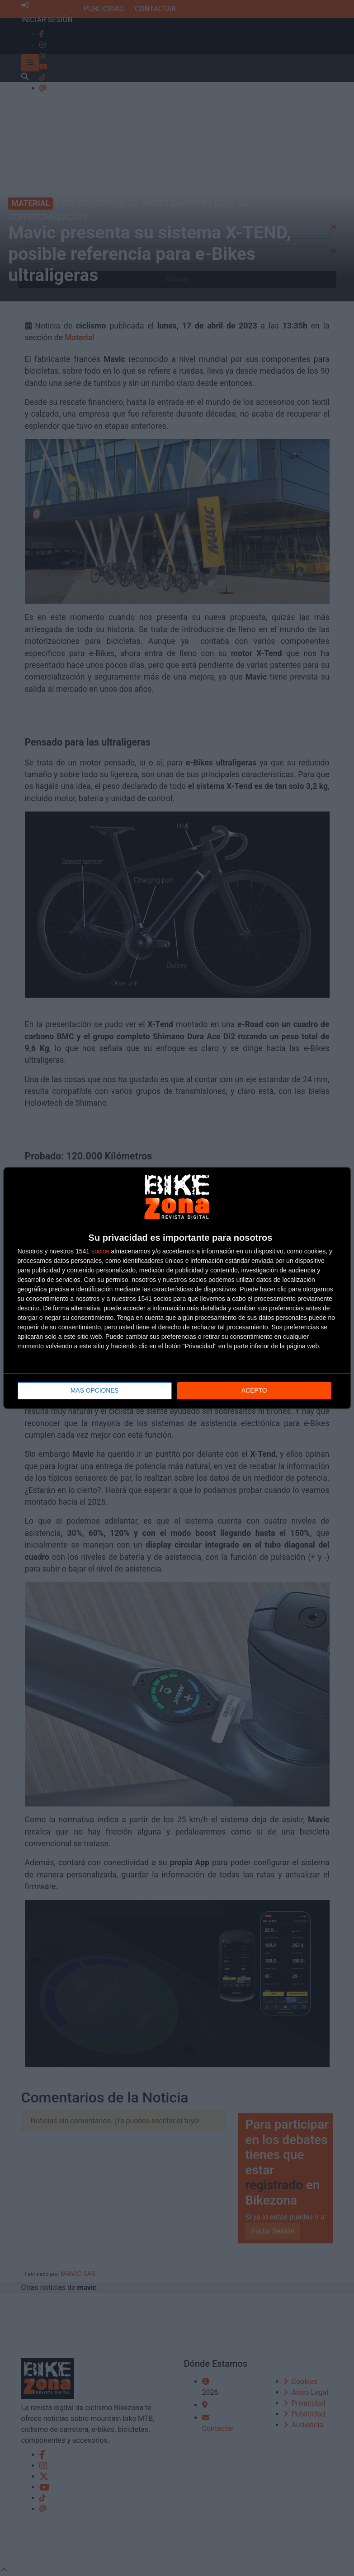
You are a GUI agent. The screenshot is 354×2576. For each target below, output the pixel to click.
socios (100, 1251)
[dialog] (177, 1288)
